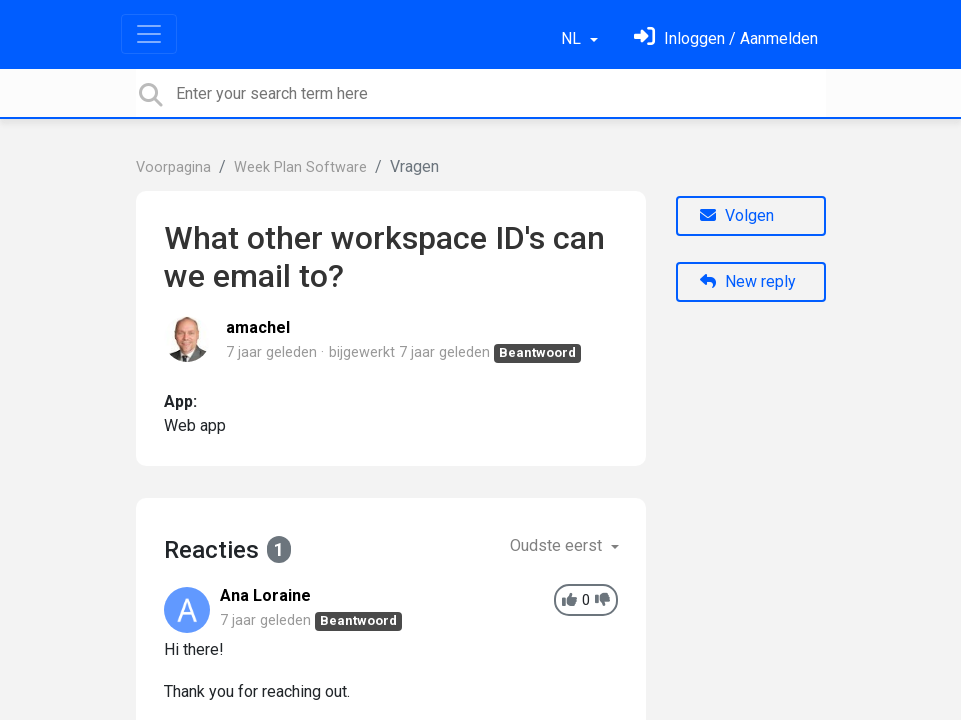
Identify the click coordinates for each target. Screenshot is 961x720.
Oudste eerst (558, 545)
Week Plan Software (300, 167)
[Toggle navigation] (149, 34)
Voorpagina (173, 167)
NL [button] (573, 38)
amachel (258, 327)
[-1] (602, 600)
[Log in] (726, 38)
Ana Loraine (265, 595)
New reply (748, 281)
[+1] (569, 600)
